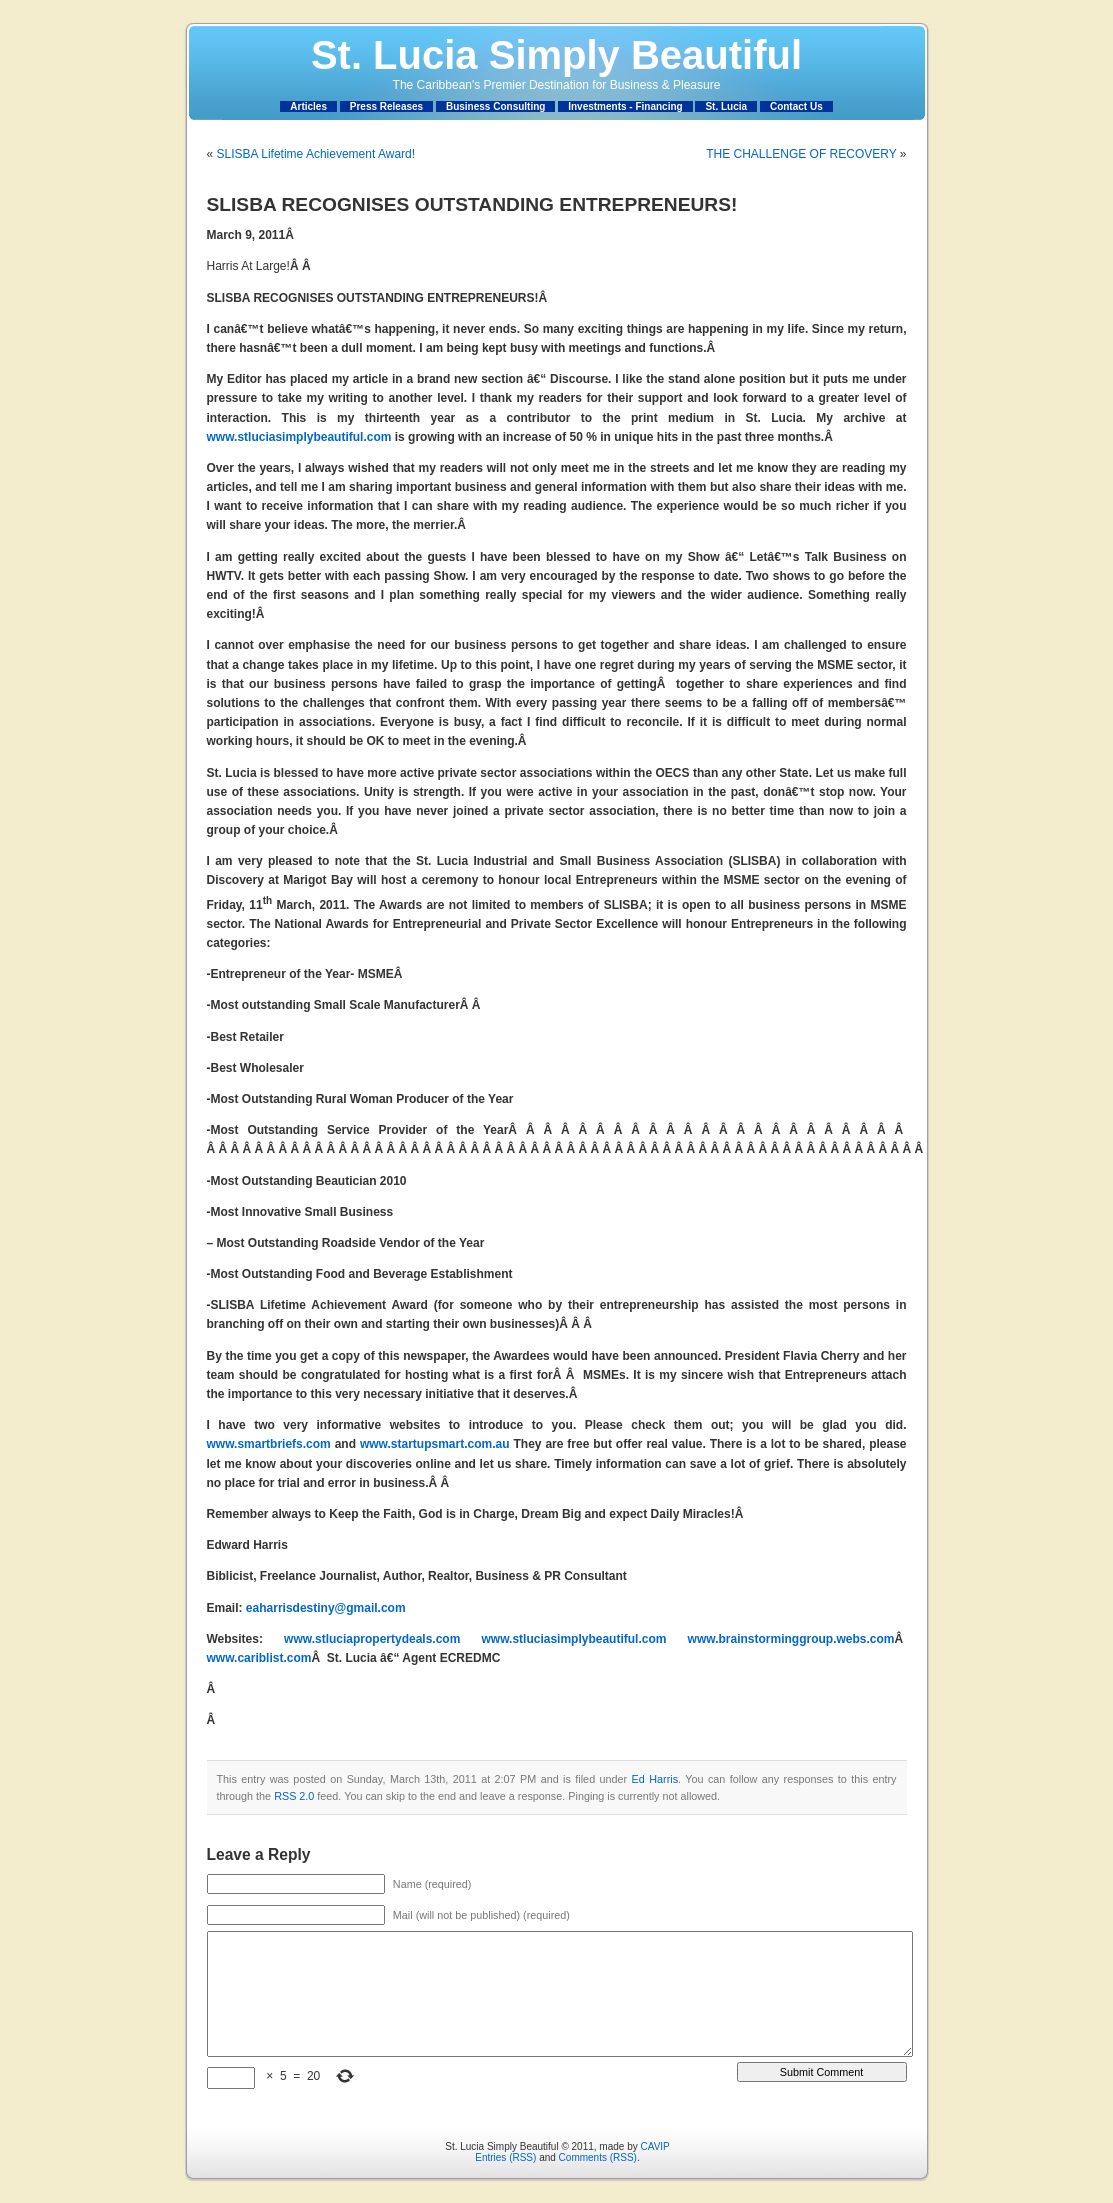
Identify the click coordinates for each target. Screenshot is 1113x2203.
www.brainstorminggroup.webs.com (791, 1639)
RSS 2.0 (294, 1796)
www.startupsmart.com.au (435, 1444)
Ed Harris (655, 1779)
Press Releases (386, 106)
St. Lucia (726, 106)
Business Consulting (495, 106)
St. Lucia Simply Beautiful (556, 55)
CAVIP (654, 2146)
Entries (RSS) (505, 2157)
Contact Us (796, 106)
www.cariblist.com (259, 1658)
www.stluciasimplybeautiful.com (299, 437)
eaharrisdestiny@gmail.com (326, 1608)
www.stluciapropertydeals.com (372, 1639)
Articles (308, 106)
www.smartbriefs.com (269, 1444)
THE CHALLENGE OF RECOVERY (801, 154)
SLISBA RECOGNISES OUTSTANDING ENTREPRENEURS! (472, 204)
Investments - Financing (625, 106)
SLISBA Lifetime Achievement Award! (316, 154)
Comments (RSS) (598, 2157)
